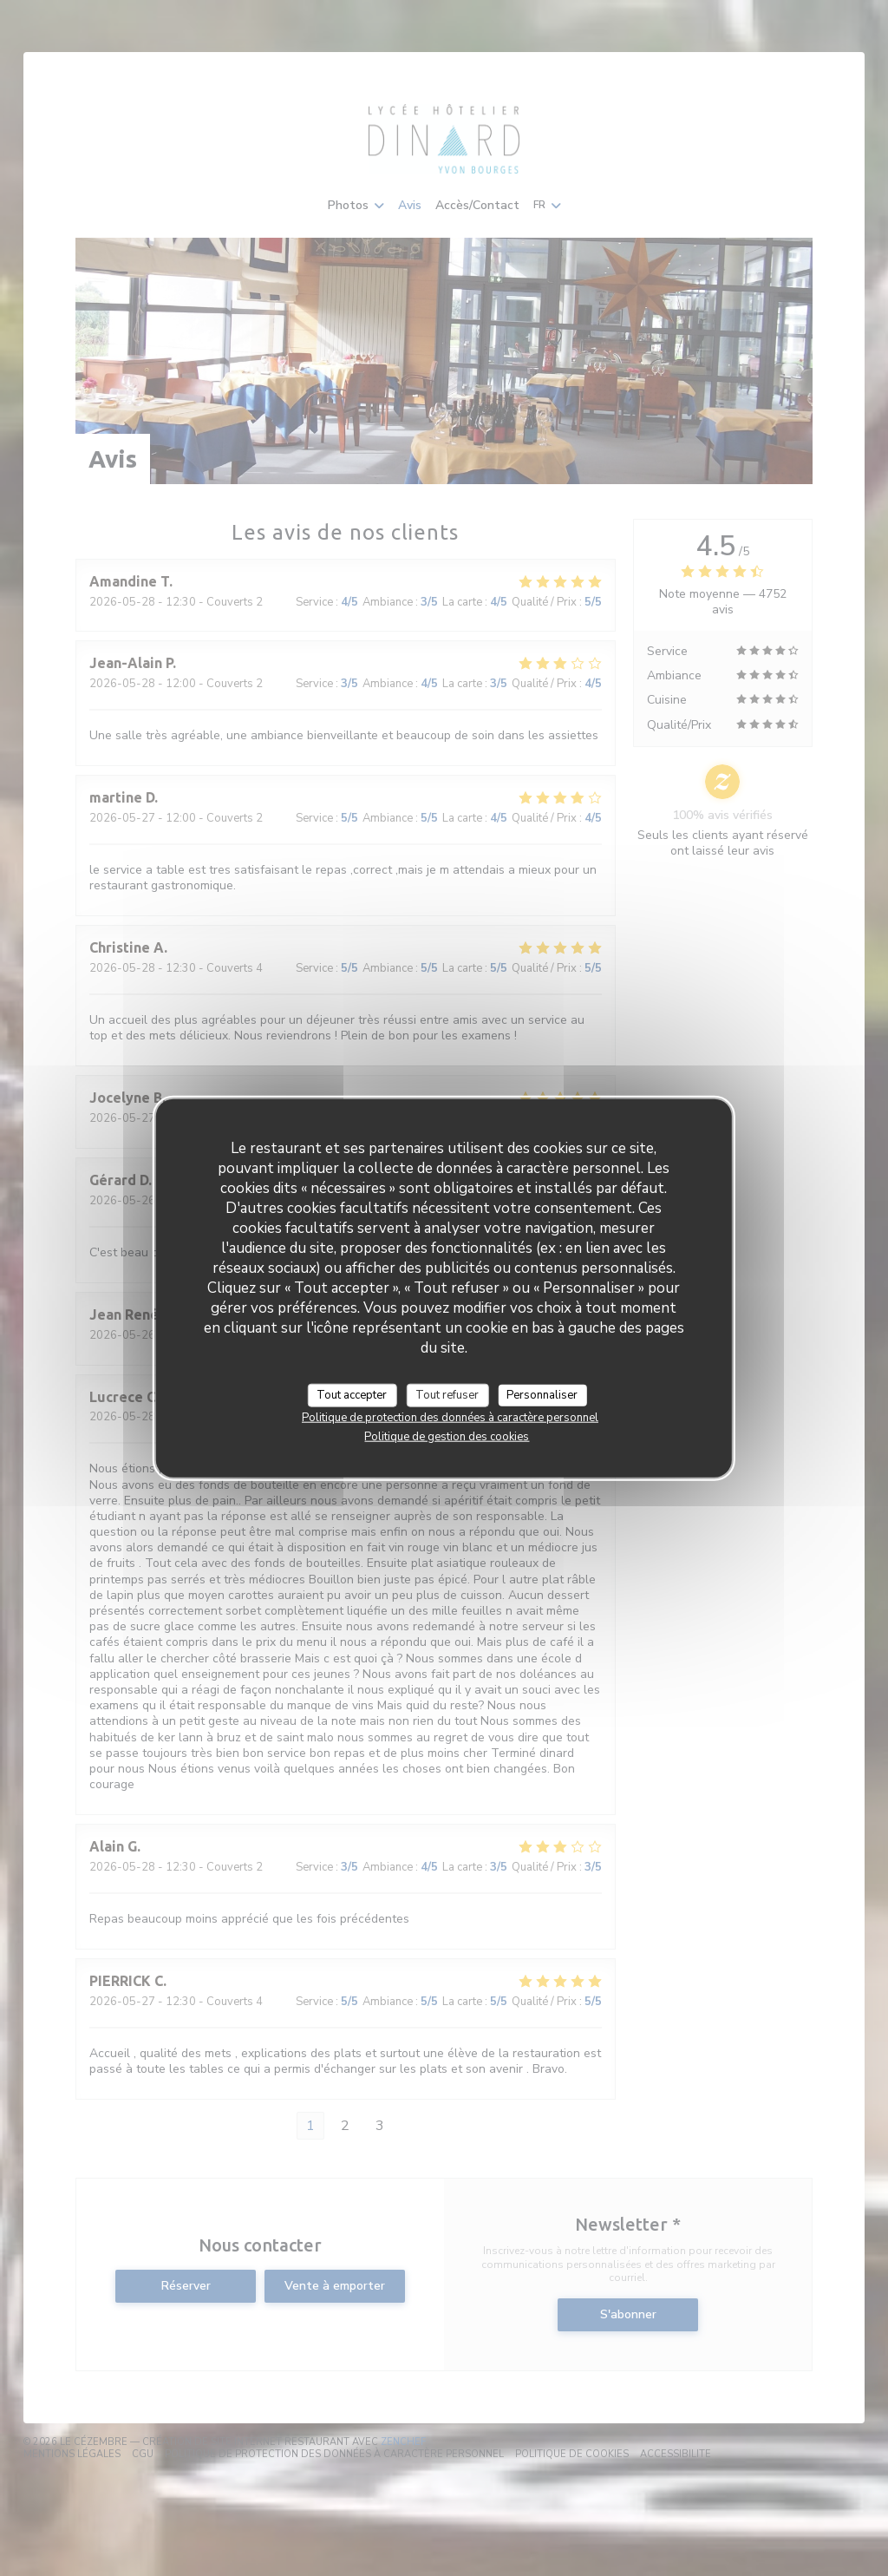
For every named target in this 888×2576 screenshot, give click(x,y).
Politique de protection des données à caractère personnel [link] (450, 1418)
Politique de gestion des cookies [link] (446, 1437)
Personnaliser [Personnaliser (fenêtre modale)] (542, 1394)
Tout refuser (447, 1394)
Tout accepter (352, 1394)
